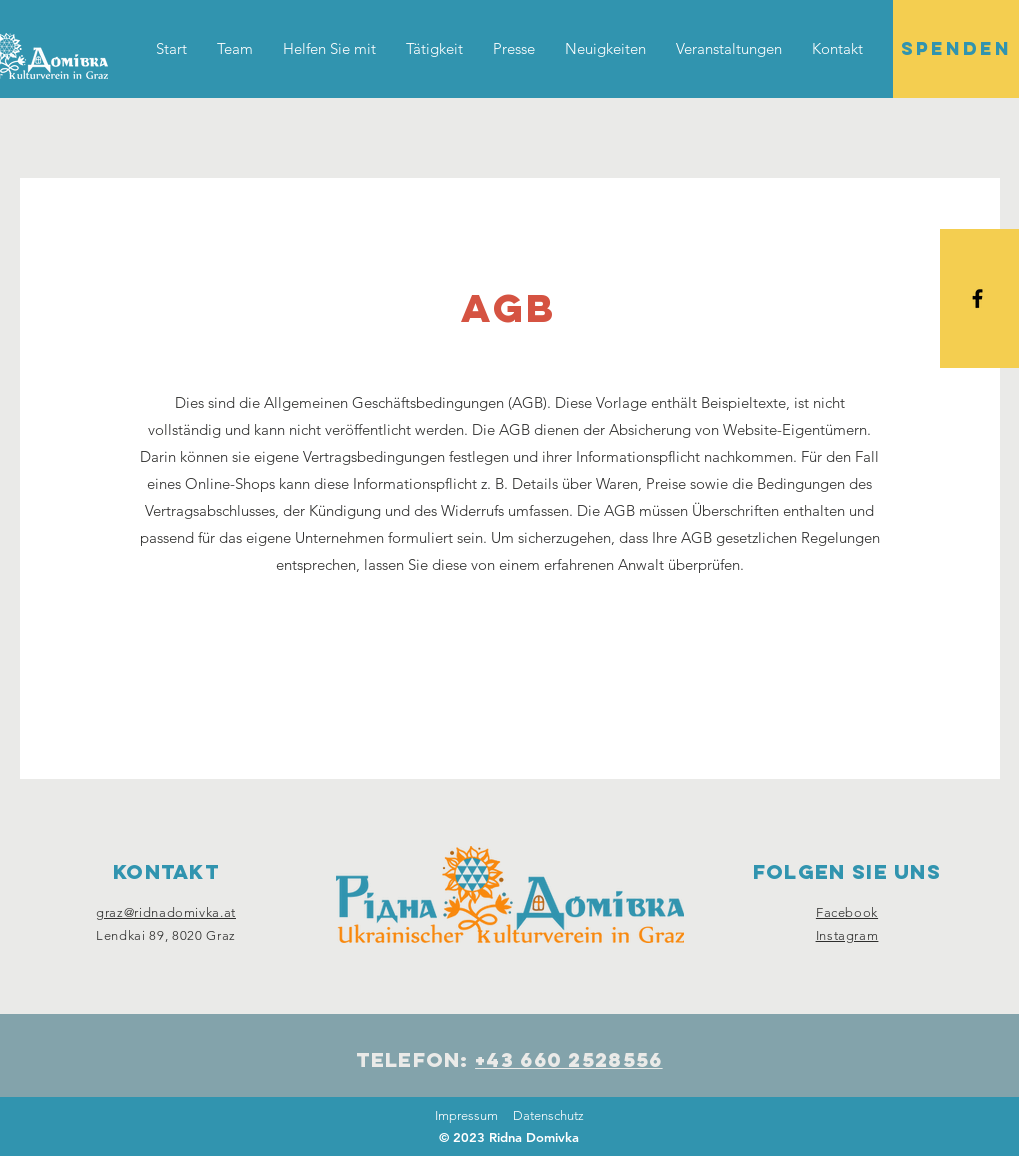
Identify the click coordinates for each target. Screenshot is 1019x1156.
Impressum (466, 1115)
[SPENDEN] (956, 49)
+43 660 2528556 (569, 1059)
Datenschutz (548, 1115)
